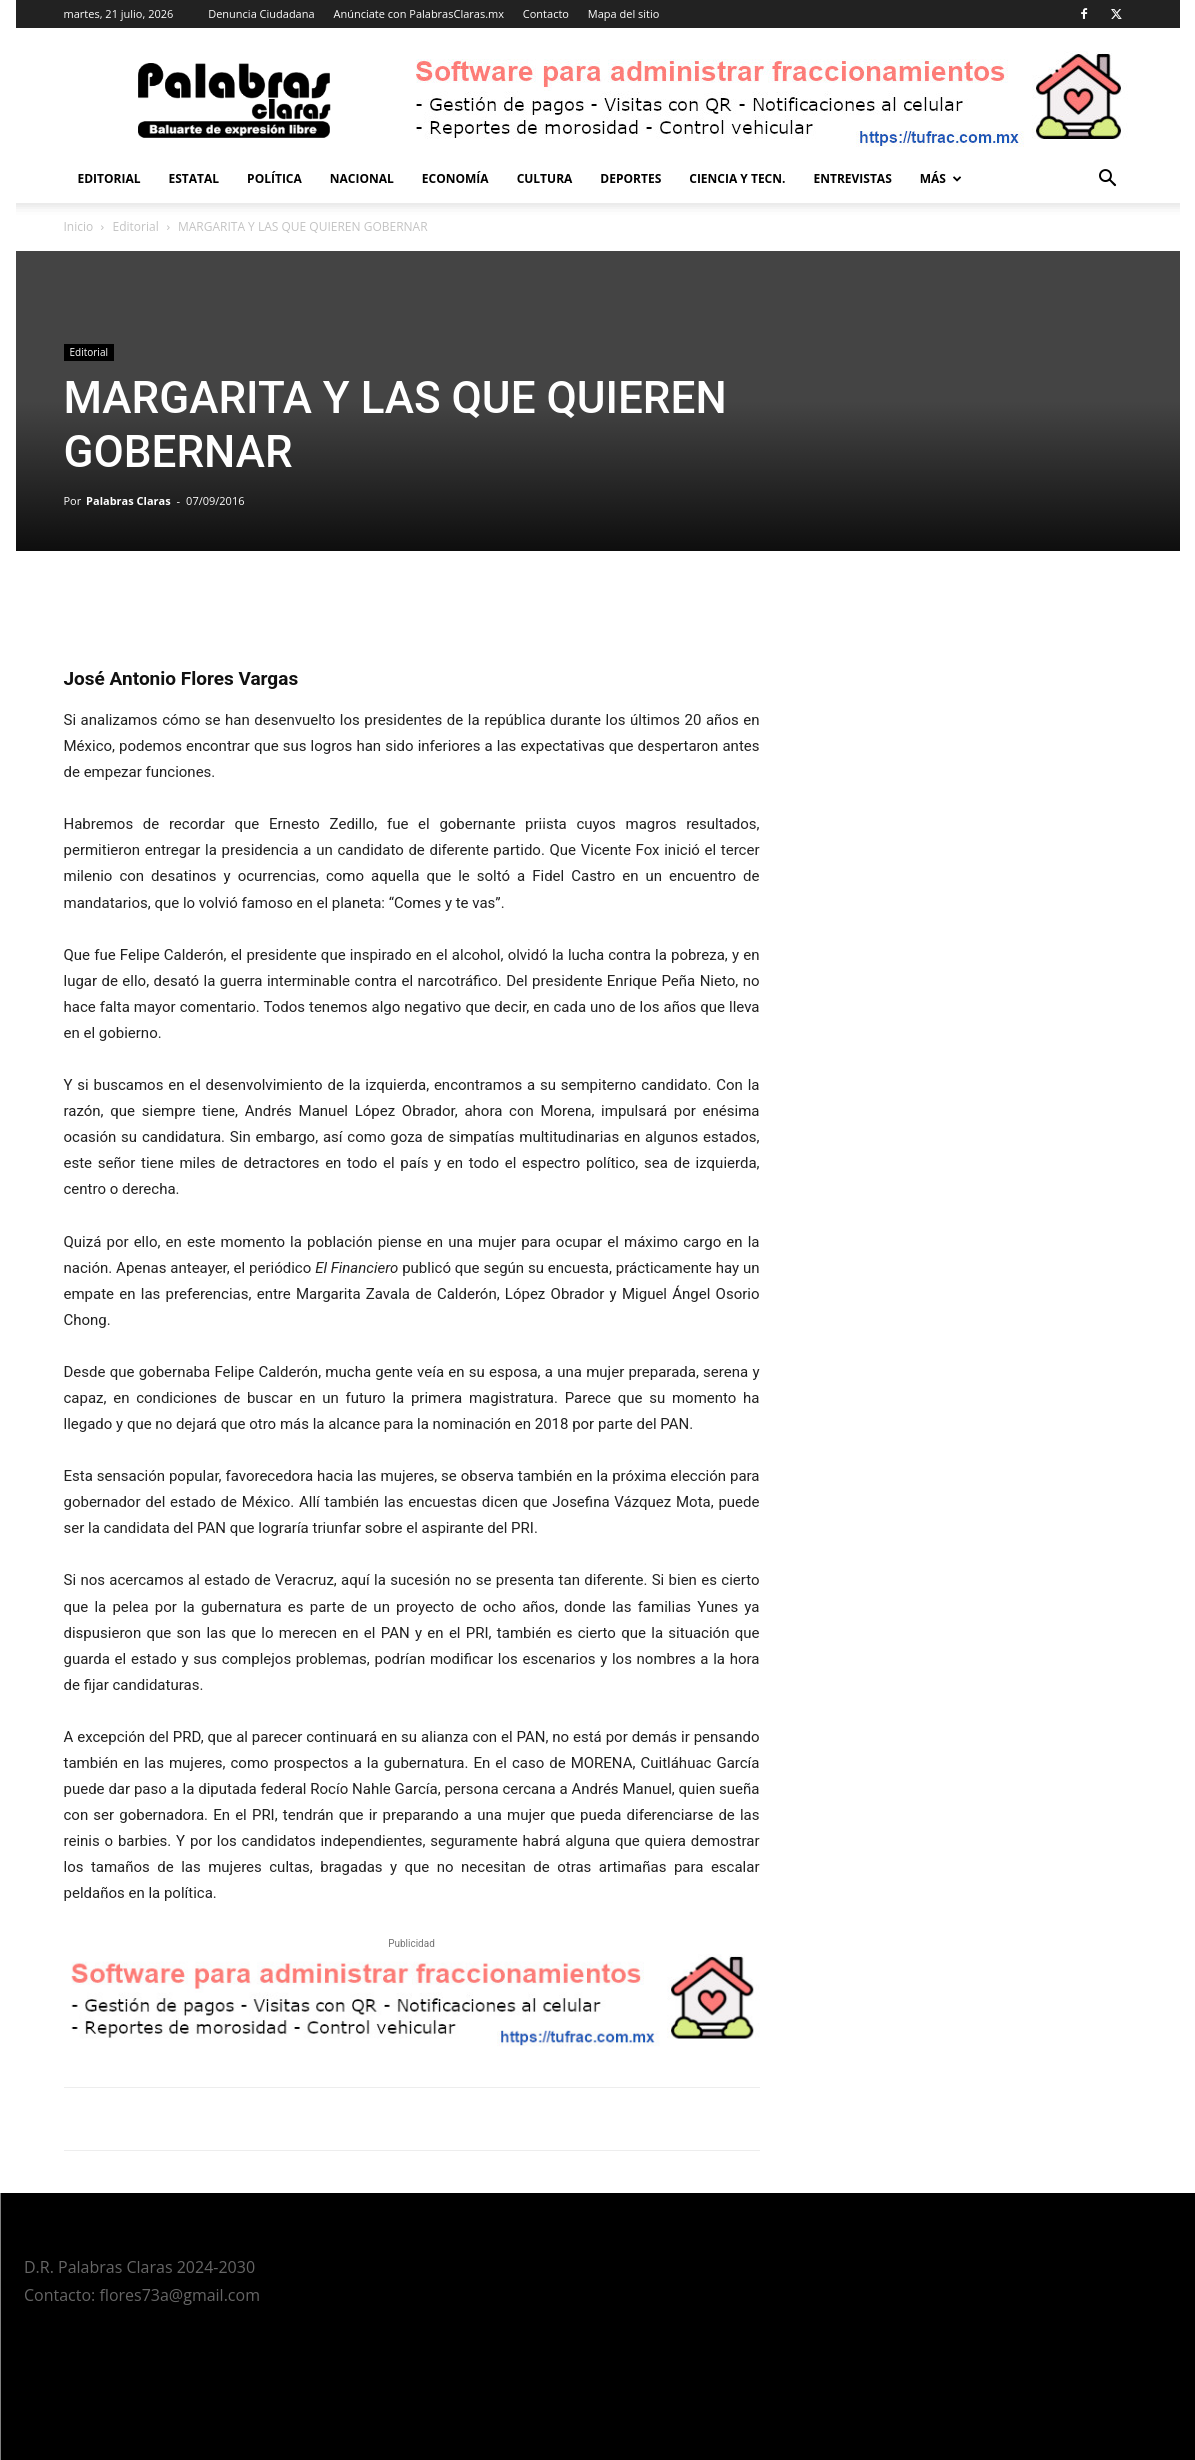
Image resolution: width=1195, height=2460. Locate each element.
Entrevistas (852, 178)
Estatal (194, 178)
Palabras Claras (128, 500)
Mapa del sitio (624, 13)
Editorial (109, 178)
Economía (455, 178)
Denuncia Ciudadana (261, 13)
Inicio (79, 226)
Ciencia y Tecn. (737, 178)
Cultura (545, 178)
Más (941, 178)
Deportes (630, 178)
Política (274, 178)
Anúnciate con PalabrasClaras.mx (418, 13)
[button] (1108, 180)
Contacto (546, 13)
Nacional (362, 178)
